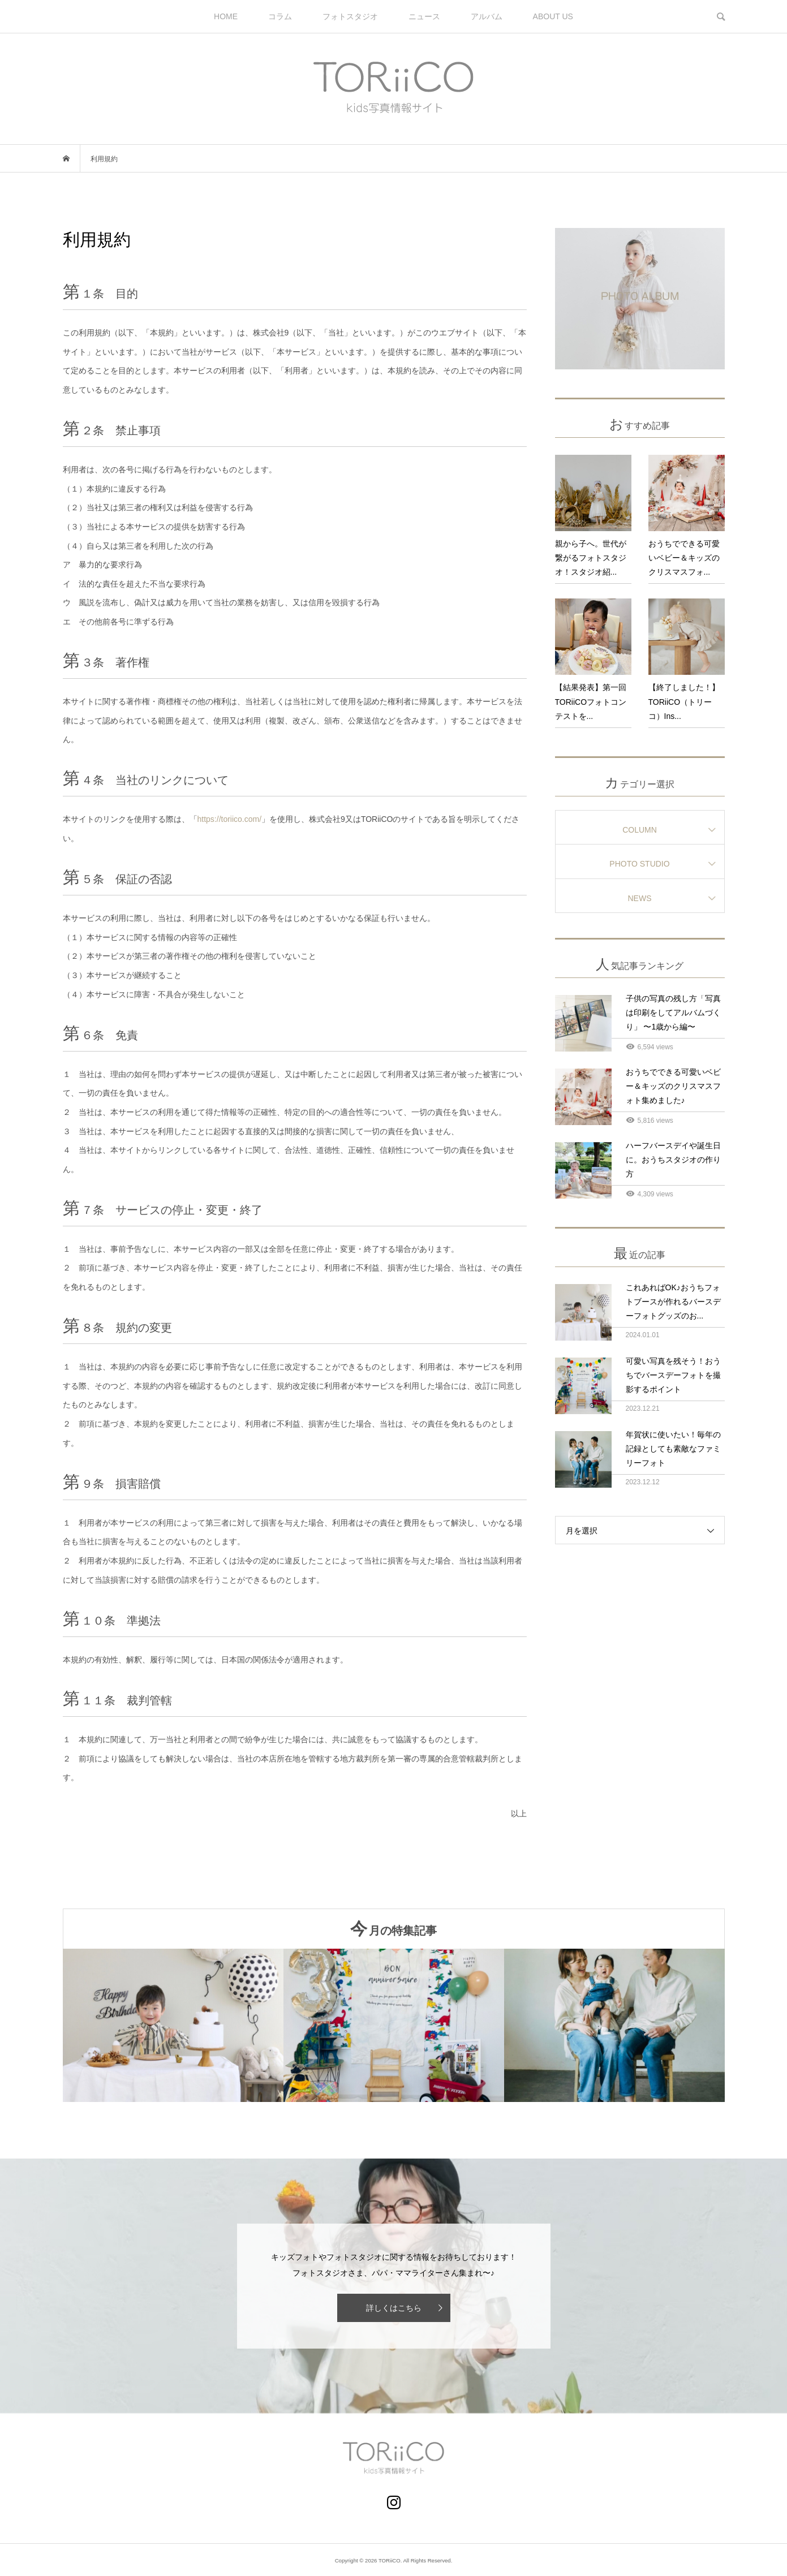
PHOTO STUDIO (639, 863)
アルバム (486, 16)
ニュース (424, 16)
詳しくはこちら (394, 2307)
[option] (173, 2025)
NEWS (640, 898)
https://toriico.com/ (229, 819)
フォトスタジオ (350, 16)
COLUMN (639, 829)
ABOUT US (553, 16)
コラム (280, 16)
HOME (226, 16)
